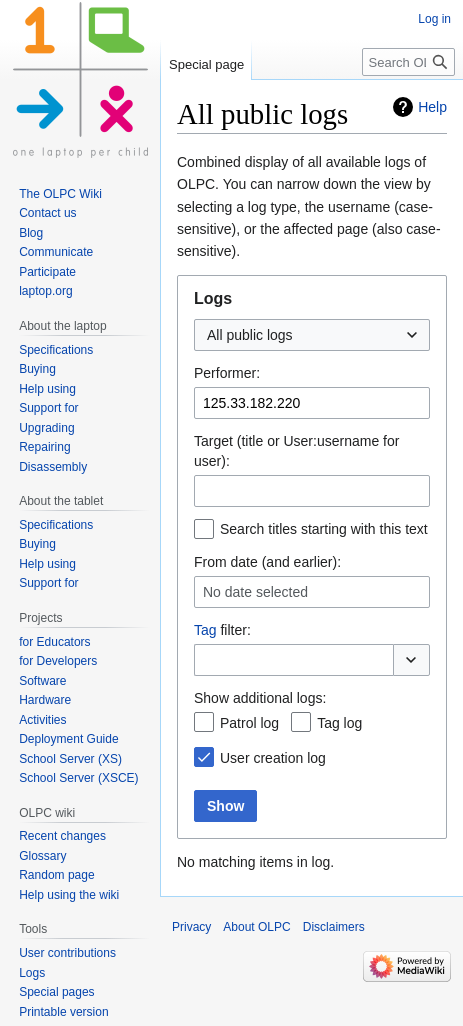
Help (432, 107)
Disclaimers (334, 927)
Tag (205, 630)
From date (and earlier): (267, 562)
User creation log (273, 758)
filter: (222, 630)
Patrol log (249, 723)
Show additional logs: (260, 698)
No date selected (255, 592)
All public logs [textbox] (250, 335)
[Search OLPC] (408, 62)
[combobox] (312, 335)
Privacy (191, 927)
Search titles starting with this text (324, 529)
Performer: (227, 373)
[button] (411, 660)
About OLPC (256, 927)
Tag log (339, 723)
